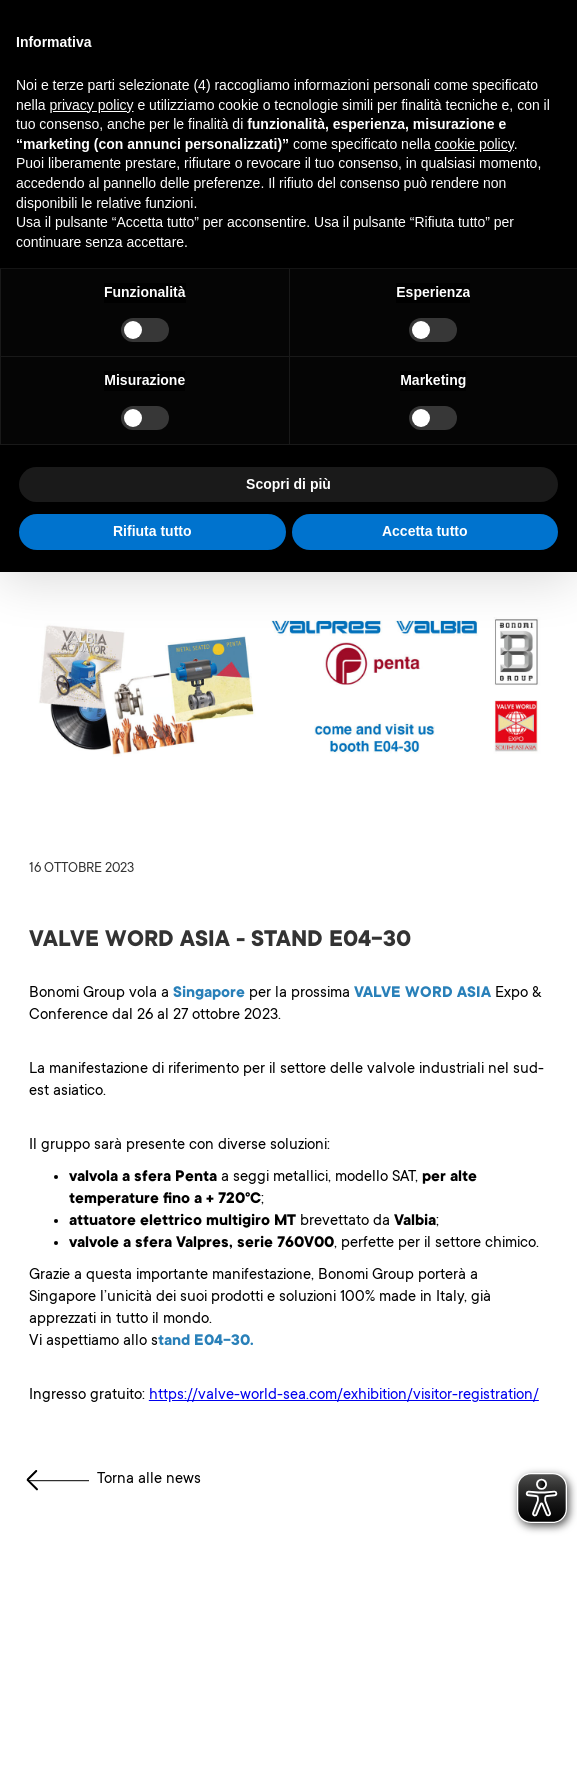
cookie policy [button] (474, 144)
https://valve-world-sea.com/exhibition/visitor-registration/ (344, 1395)
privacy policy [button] (91, 105)
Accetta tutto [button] (425, 531)
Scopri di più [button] (288, 484)
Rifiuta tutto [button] (152, 531)
